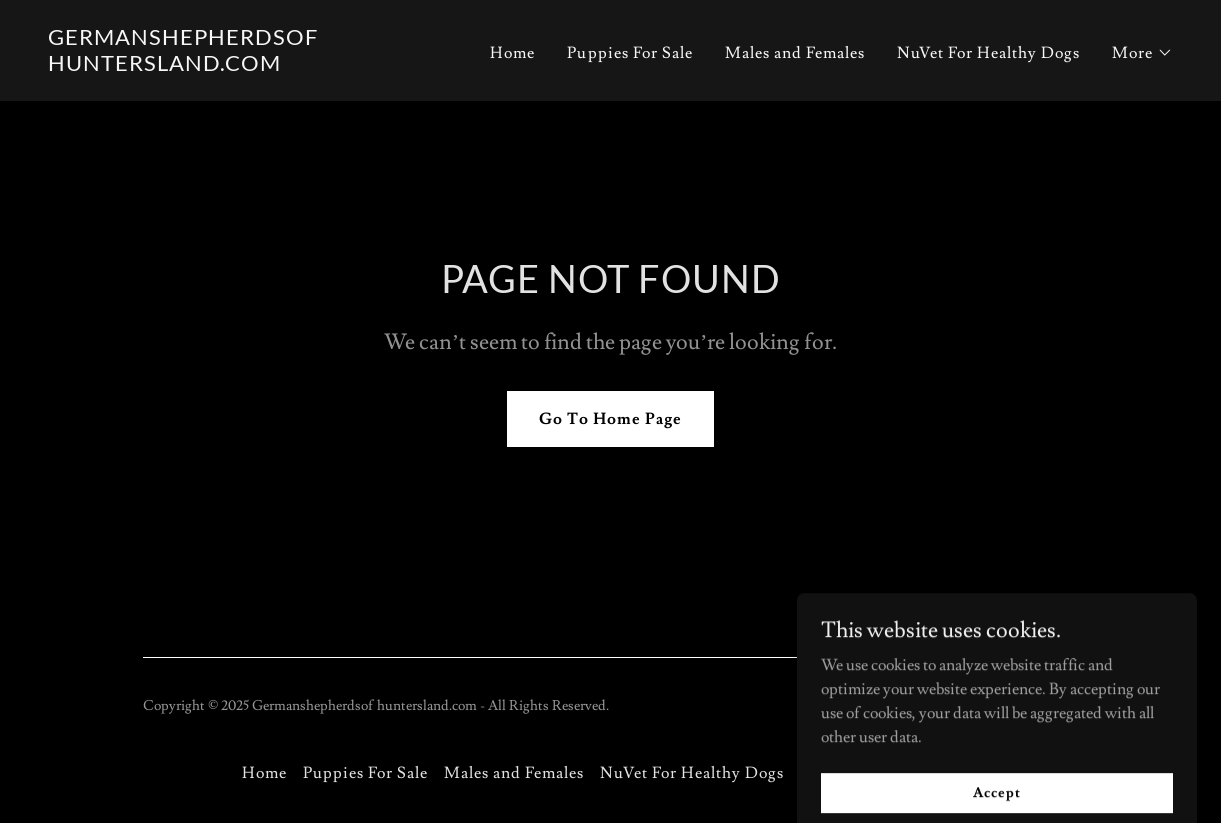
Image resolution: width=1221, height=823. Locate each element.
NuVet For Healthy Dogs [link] (988, 53)
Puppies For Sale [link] (629, 53)
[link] (245, 66)
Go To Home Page (610, 419)
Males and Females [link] (795, 53)
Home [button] (264, 773)
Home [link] (512, 53)
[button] (1142, 53)
